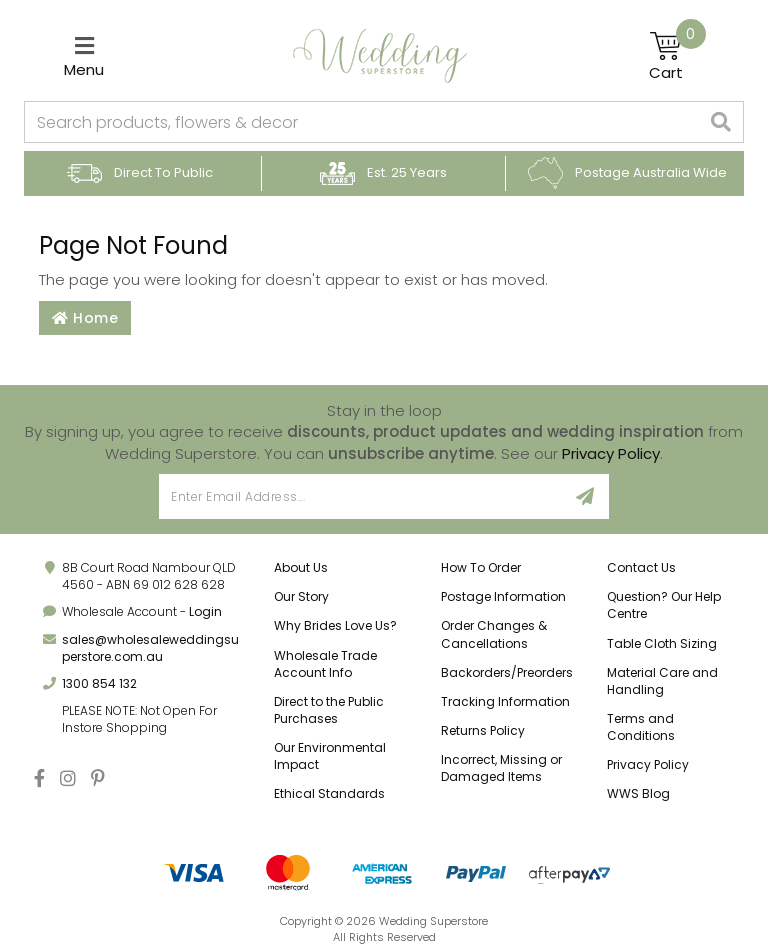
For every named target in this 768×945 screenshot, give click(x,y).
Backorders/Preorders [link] (507, 672)
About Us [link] (301, 567)
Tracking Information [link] (505, 701)
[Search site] (721, 122)
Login (205, 611)
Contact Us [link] (641, 567)
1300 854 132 (99, 683)
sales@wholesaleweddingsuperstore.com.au (150, 648)
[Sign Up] (585, 496)
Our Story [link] (301, 596)
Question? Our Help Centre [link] (664, 605)
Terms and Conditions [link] (641, 727)
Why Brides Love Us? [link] (335, 625)
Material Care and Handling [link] (662, 681)
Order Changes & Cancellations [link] (494, 634)
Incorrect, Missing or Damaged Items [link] (501, 768)
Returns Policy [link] (483, 730)
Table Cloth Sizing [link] (662, 643)
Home (85, 318)
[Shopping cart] (677, 56)
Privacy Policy (611, 453)
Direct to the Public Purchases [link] (329, 710)
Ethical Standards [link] (329, 793)
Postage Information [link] (503, 596)
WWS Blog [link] (638, 793)
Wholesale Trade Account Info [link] (325, 664)
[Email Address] (360, 496)
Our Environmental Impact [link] (330, 756)
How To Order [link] (481, 567)
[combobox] (362, 122)
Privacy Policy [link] (648, 764)
